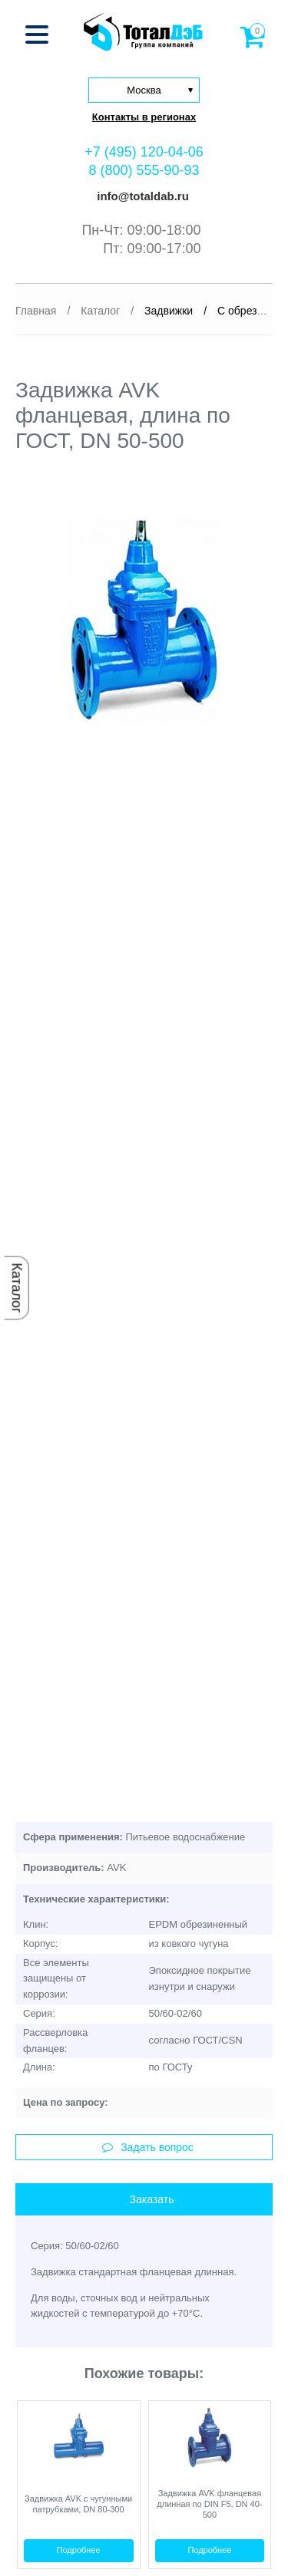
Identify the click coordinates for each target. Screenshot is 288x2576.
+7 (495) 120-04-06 (144, 152)
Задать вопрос (148, 2147)
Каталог (17, 1288)
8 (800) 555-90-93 (143, 170)
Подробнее (79, 2550)
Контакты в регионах (144, 117)
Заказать (152, 2199)
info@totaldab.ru (141, 196)
